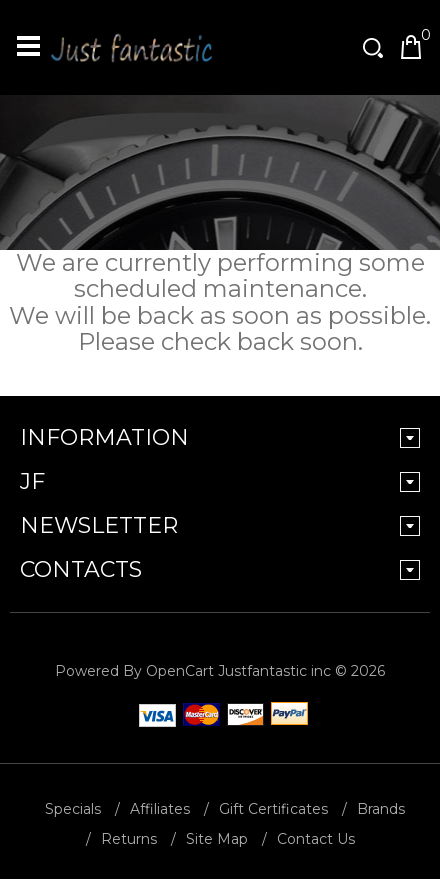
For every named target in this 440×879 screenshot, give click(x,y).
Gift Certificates (273, 809)
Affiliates (160, 809)
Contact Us (316, 839)
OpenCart (180, 671)
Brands (381, 809)
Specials (73, 809)
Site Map (217, 839)
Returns (129, 839)
